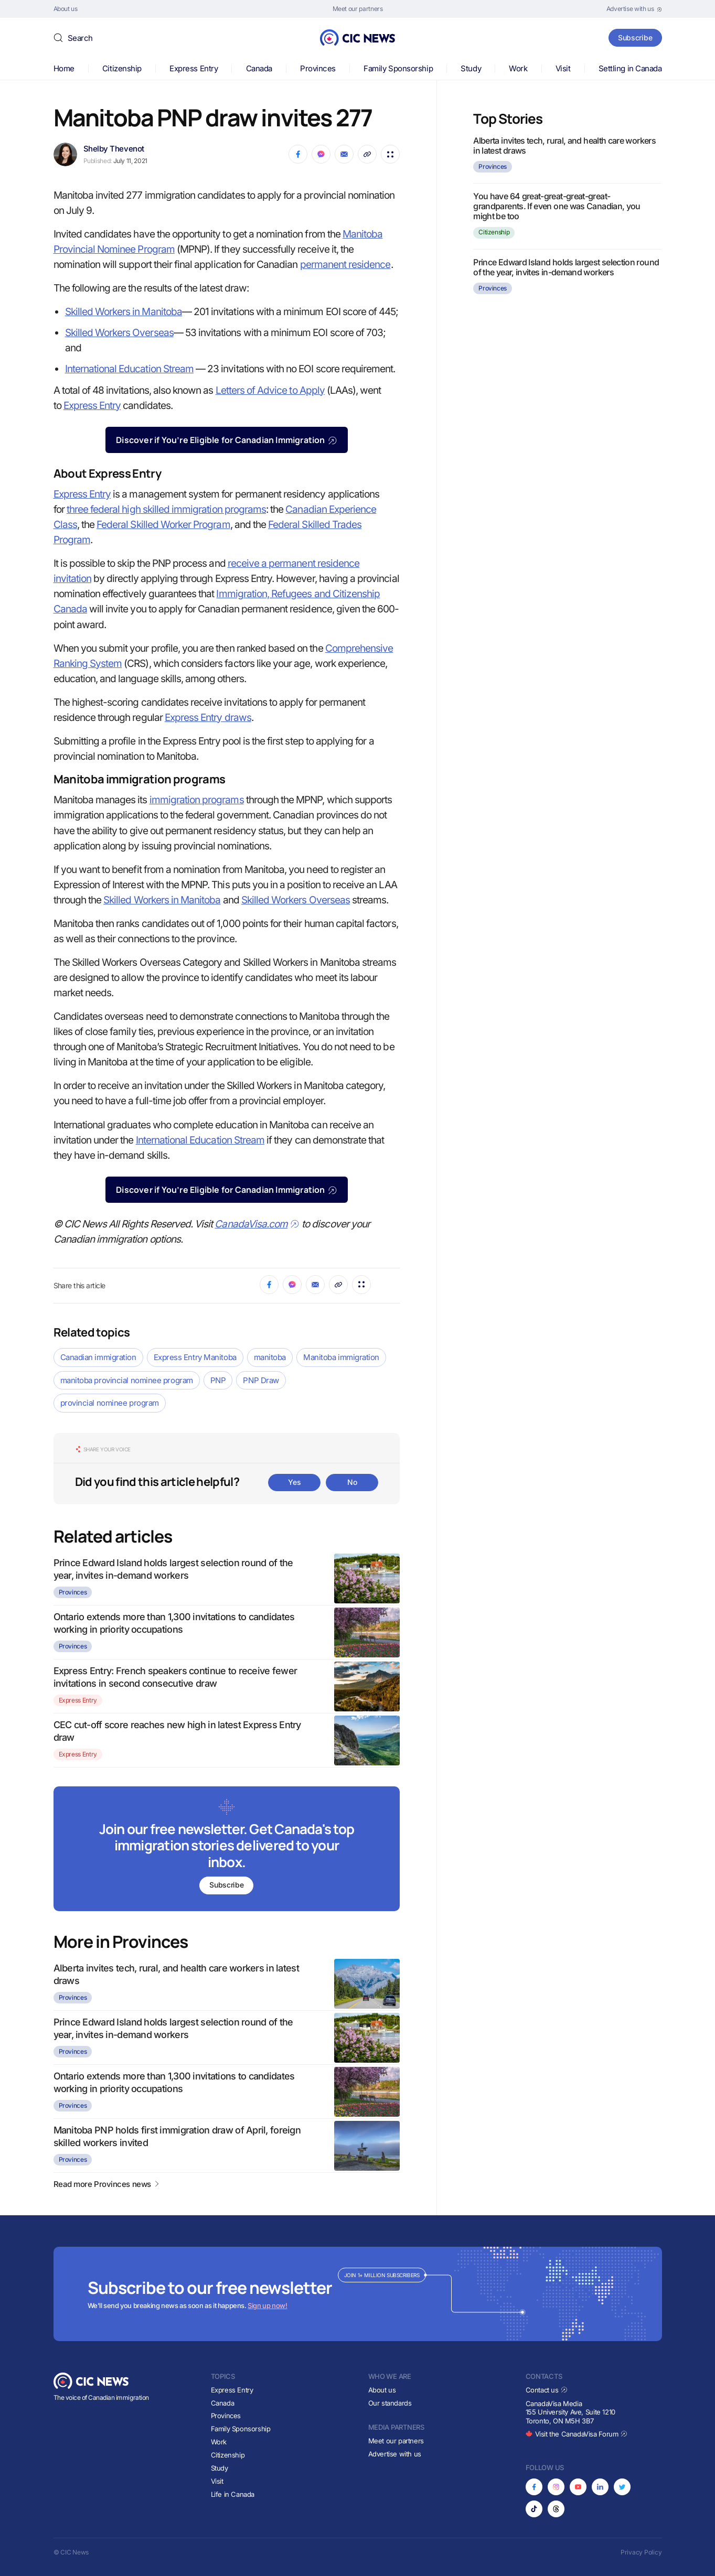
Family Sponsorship (398, 68)
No (352, 1482)
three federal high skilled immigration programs (166, 509)
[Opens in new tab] (634, 9)
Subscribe (634, 37)
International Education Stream (129, 369)
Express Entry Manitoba (195, 1357)
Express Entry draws (208, 718)
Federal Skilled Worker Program (163, 525)
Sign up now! (267, 2305)
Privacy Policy (641, 2552)
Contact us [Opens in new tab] (547, 2390)
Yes (294, 1482)
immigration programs (197, 800)
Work (518, 68)
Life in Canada (233, 2494)
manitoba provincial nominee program (126, 1380)
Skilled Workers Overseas (119, 333)
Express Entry (193, 68)
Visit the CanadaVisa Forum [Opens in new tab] (576, 2434)
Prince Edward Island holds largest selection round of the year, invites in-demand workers (566, 267)
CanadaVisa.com (257, 1224)
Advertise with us (394, 2454)
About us (382, 2390)
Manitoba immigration (341, 1357)
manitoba (270, 1357)
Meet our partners (396, 2441)
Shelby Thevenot (113, 149)
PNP (218, 1380)
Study (471, 68)
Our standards (390, 2403)
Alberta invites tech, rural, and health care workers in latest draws (564, 145)
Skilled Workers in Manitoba (123, 312)
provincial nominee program (109, 1403)
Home (64, 68)
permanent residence (345, 264)
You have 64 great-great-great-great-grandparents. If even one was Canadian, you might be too (556, 206)
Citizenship (122, 68)
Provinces (318, 68)
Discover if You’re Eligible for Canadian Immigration (226, 440)
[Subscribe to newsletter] (227, 1849)
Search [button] (80, 38)
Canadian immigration (98, 1357)
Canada (259, 68)
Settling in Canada (630, 68)
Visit (563, 68)
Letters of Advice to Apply (270, 390)
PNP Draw (261, 1380)
